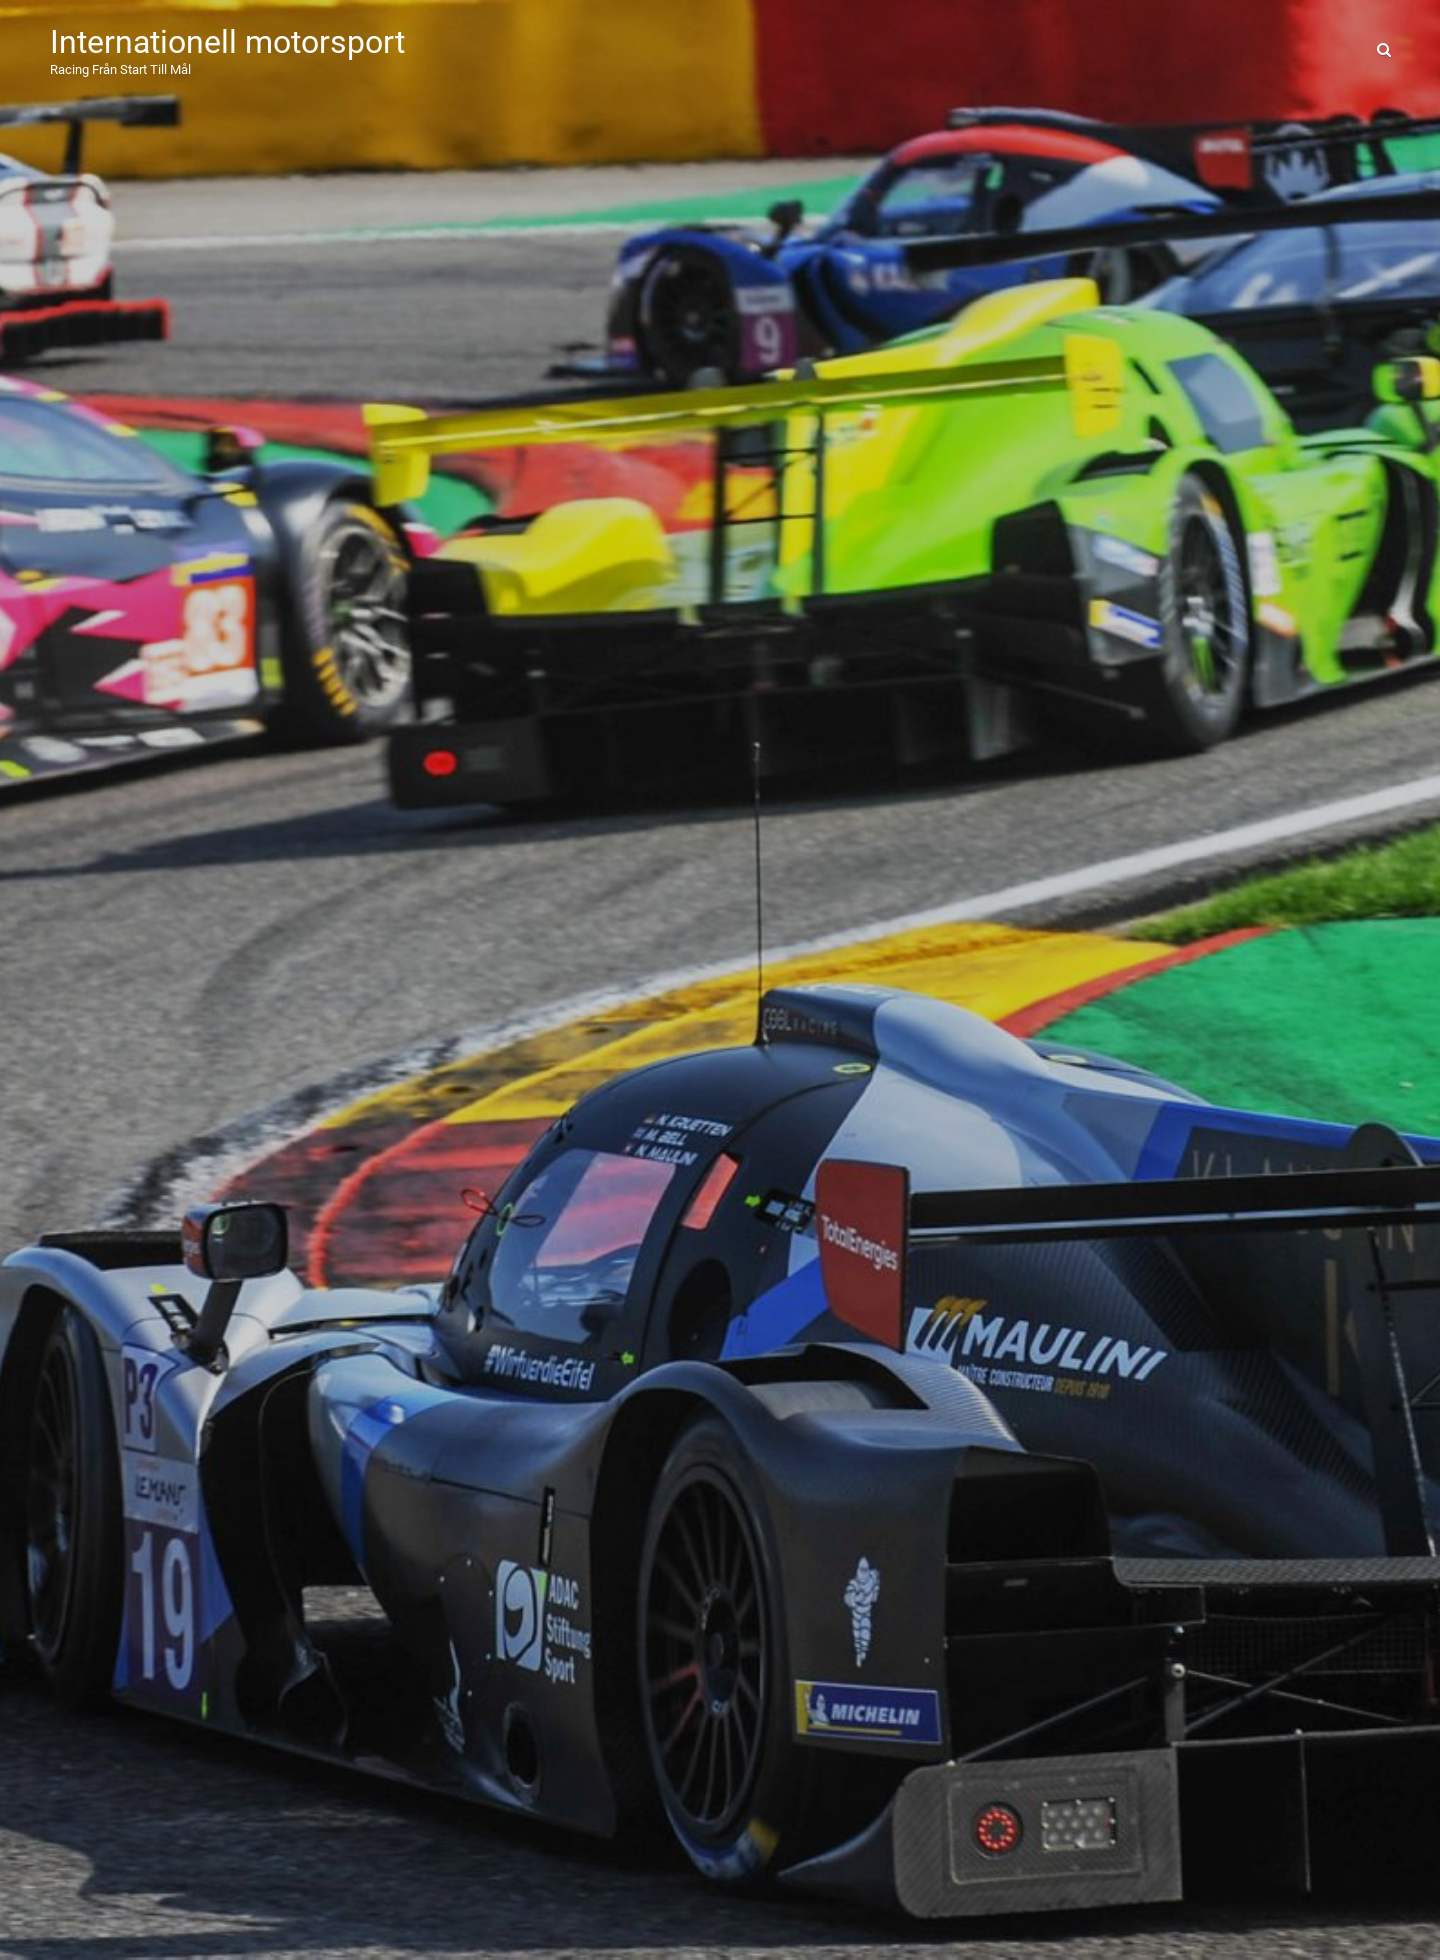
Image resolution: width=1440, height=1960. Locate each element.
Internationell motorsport (227, 42)
